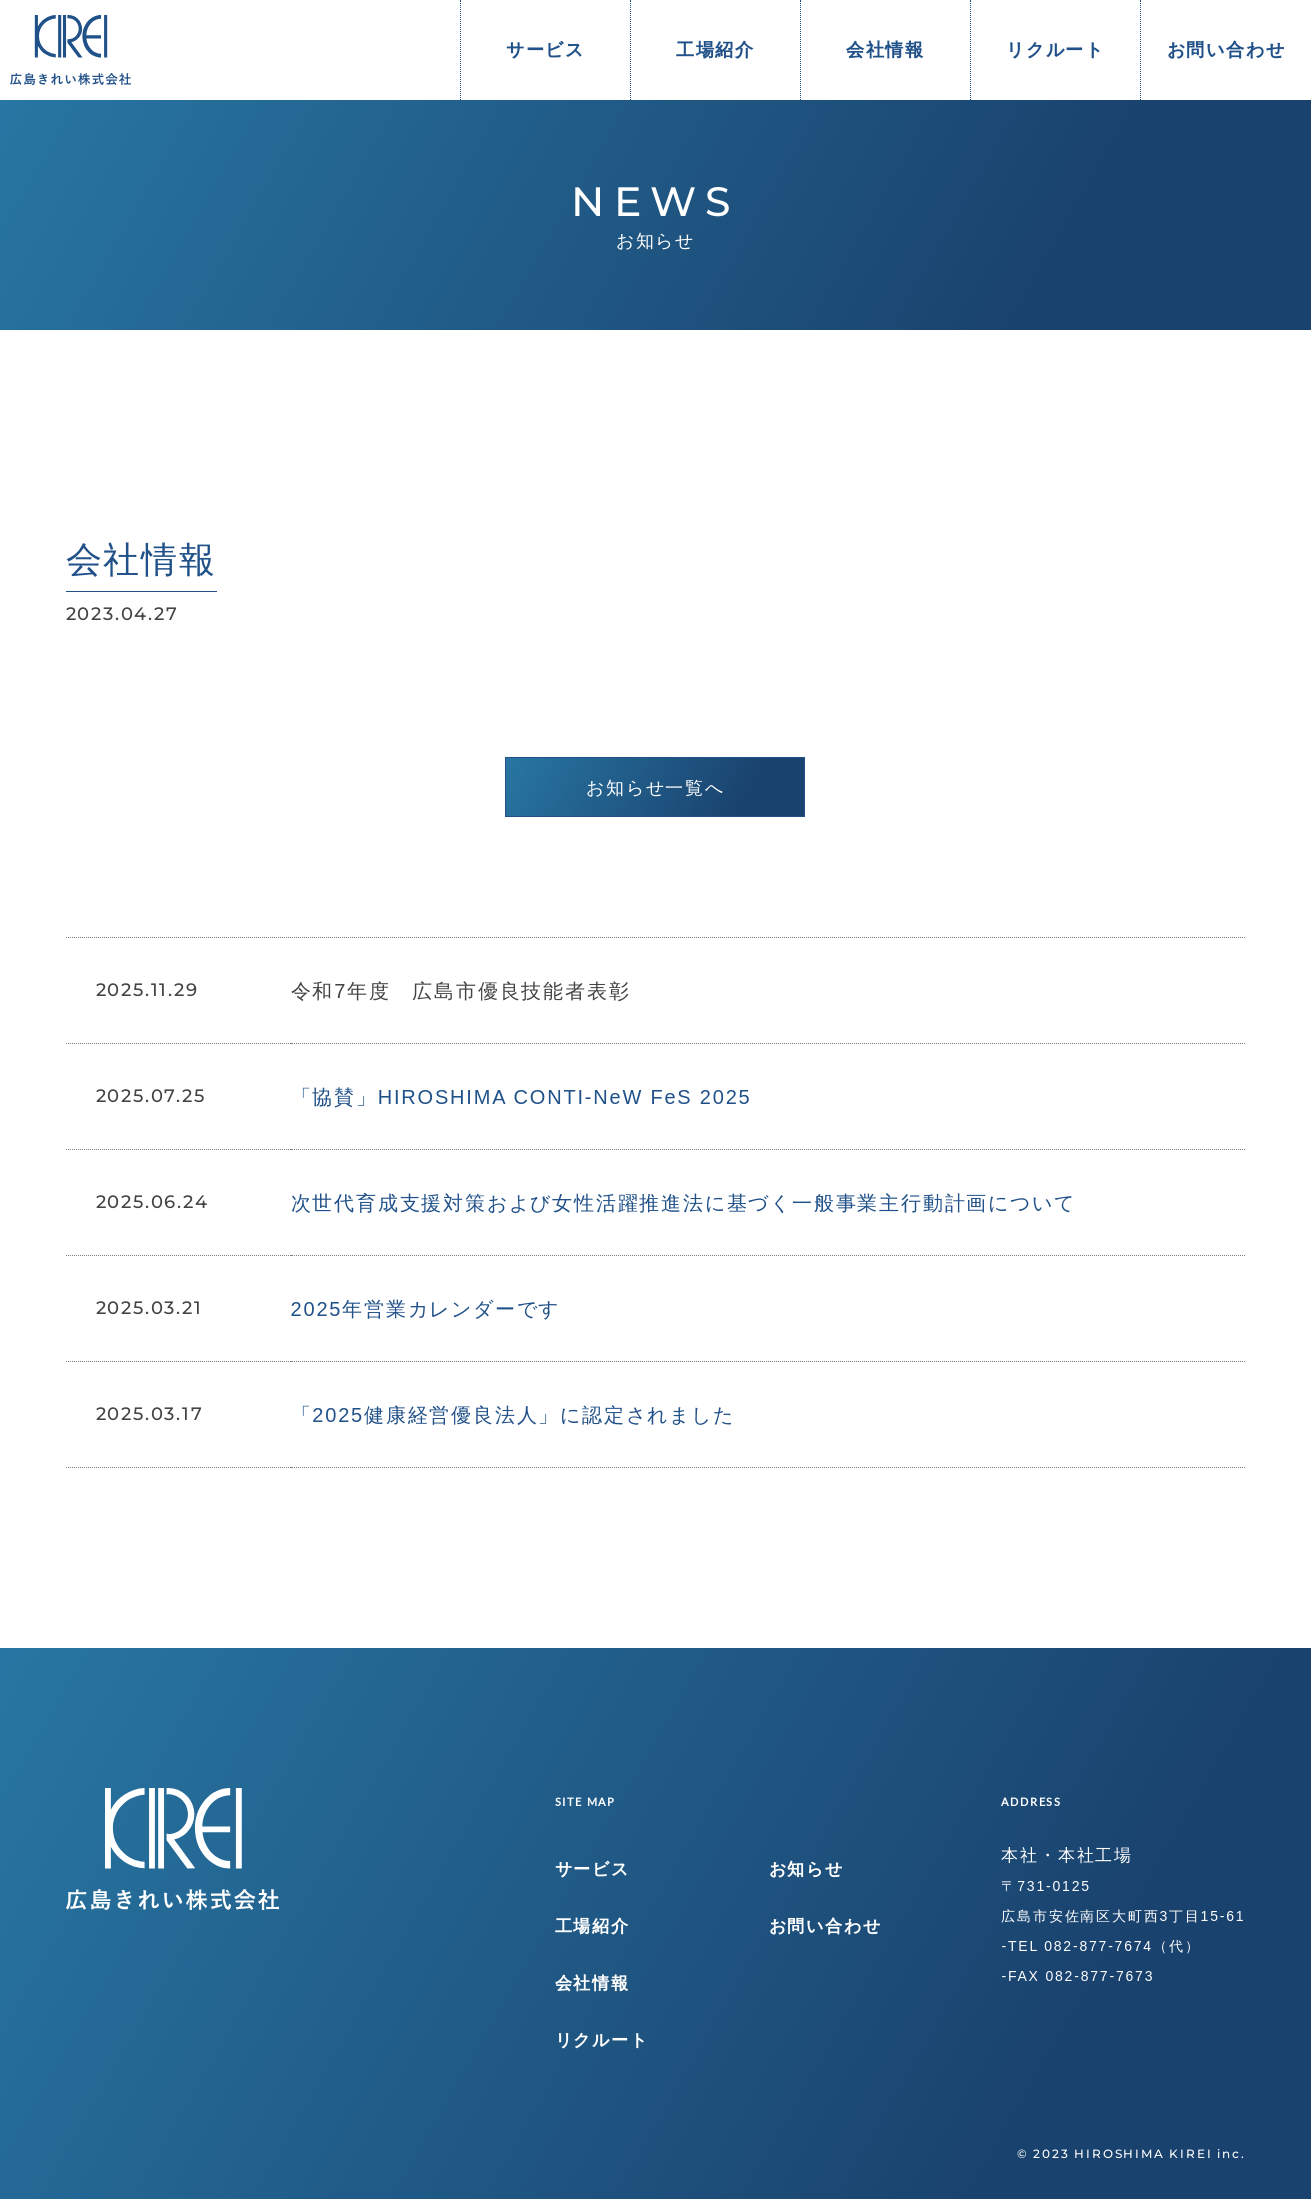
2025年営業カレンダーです (426, 1309)
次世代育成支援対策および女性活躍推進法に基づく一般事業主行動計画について (683, 1203)
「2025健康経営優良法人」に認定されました (513, 1415)
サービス (545, 50)
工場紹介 (715, 50)
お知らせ (806, 1869)
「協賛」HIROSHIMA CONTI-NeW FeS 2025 (521, 1097)
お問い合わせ (1226, 50)
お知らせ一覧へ (655, 788)
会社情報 (885, 50)
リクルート (1055, 50)
